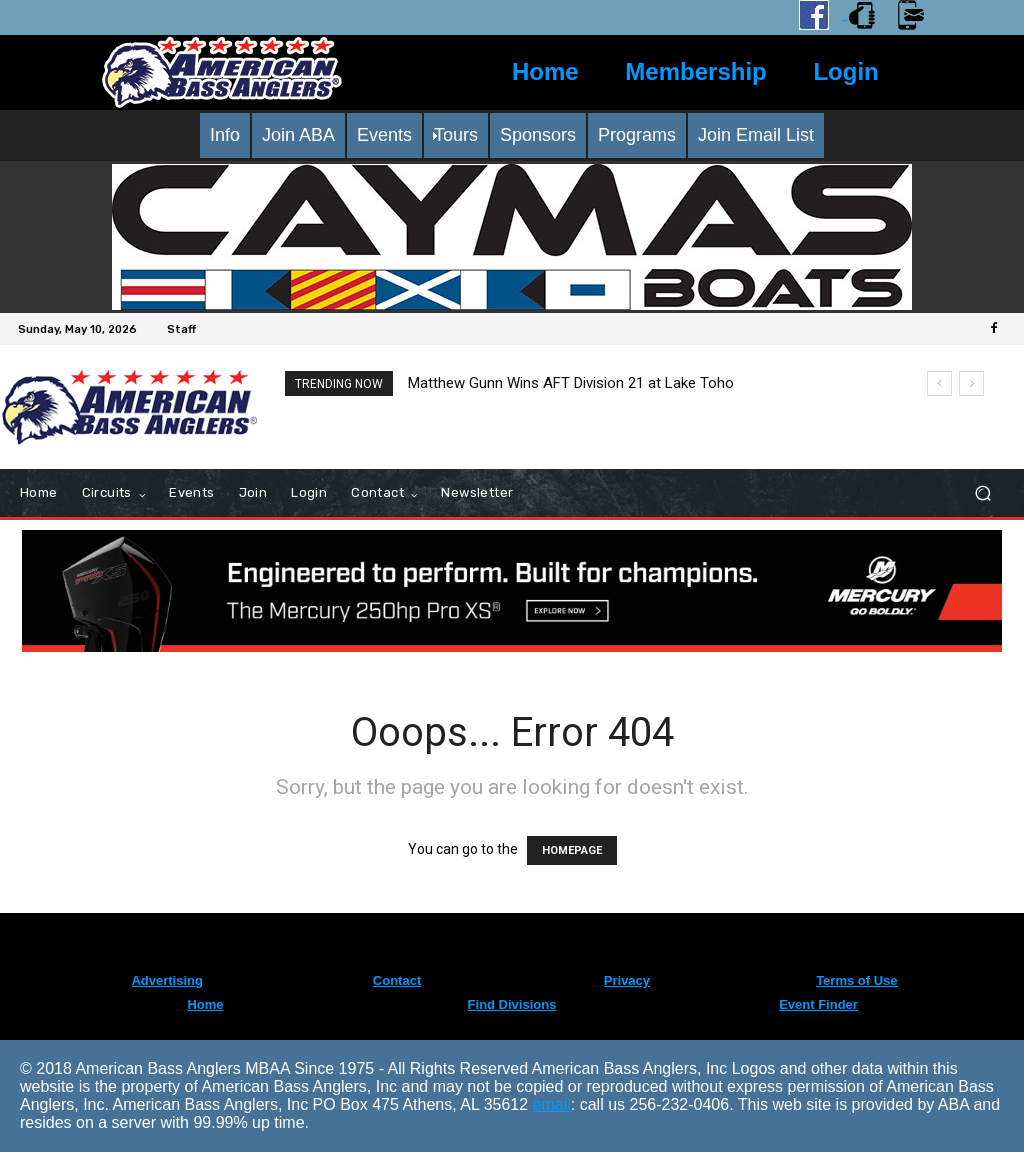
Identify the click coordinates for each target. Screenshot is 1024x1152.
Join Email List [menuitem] (756, 135)
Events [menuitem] (384, 135)
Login (845, 71)
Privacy (627, 980)
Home (545, 71)
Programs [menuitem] (637, 135)
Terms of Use (856, 980)
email (552, 1104)
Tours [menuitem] (456, 135)
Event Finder (818, 1004)
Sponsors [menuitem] (538, 135)
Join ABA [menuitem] (298, 135)
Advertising (167, 980)
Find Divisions (512, 1004)
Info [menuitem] (225, 135)
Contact (397, 980)
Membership (695, 71)
